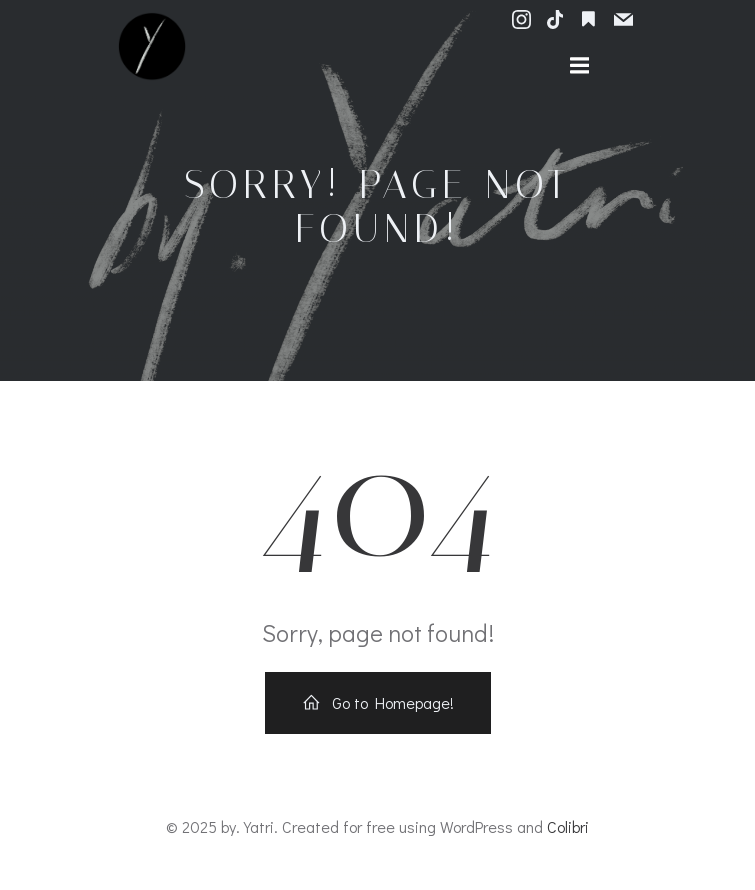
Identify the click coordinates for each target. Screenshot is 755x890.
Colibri (568, 826)
